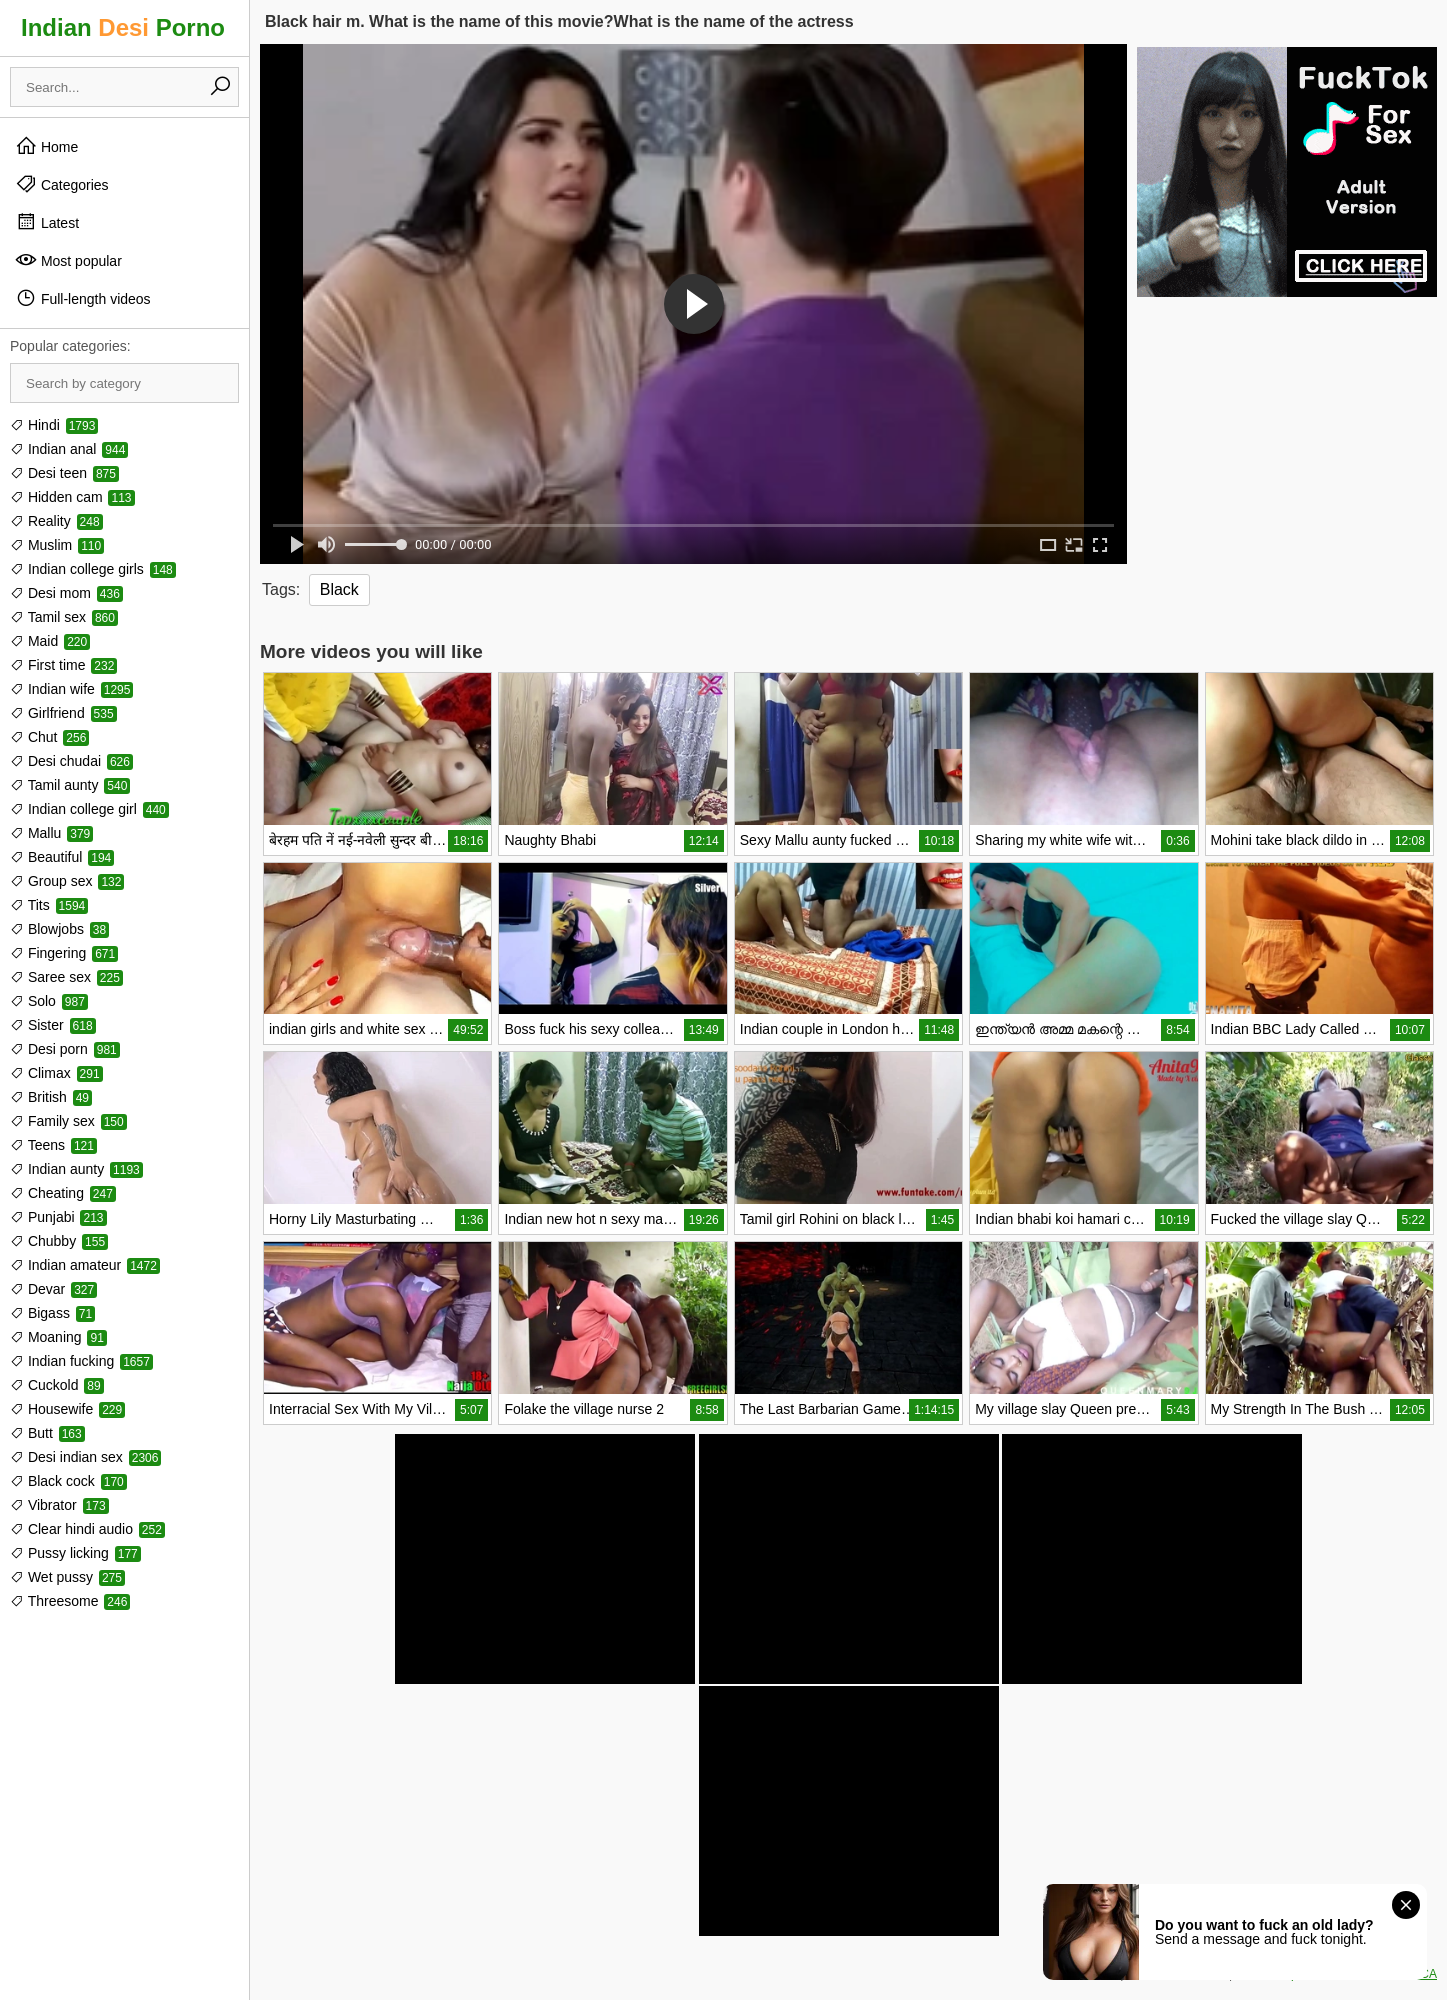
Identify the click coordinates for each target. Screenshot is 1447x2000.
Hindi (54, 425)
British (51, 1097)
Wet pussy (67, 1577)
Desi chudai (71, 761)
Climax (56, 1073)
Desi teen (64, 473)
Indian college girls (93, 569)
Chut (49, 737)
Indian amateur (85, 1265)
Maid (50, 641)
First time (63, 665)
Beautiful (62, 857)
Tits (49, 905)
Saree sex (66, 977)
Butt (47, 1433)
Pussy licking (75, 1553)
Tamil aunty (70, 785)
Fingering (64, 953)
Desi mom (66, 593)
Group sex (67, 881)
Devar (53, 1289)
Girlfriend (63, 713)
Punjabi (58, 1217)
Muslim (57, 545)
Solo (49, 1001)
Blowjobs (59, 929)
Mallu (51, 833)
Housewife (67, 1409)
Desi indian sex (85, 1457)
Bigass (52, 1313)
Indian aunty (76, 1169)
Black (339, 589)
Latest (47, 222)
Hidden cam (72, 497)
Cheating (63, 1193)
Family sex (68, 1121)
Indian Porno (123, 27)
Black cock (68, 1481)
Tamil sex (64, 617)
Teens (53, 1145)
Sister (53, 1025)
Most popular (68, 260)
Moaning (58, 1337)
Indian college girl (89, 809)
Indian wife (71, 689)
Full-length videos (83, 298)
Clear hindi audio (87, 1529)
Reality (56, 521)
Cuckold (57, 1385)
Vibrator (59, 1505)
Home (46, 146)
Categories (62, 184)
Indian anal (69, 449)
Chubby (59, 1241)
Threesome (70, 1601)
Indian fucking (81, 1361)
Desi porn (65, 1049)
